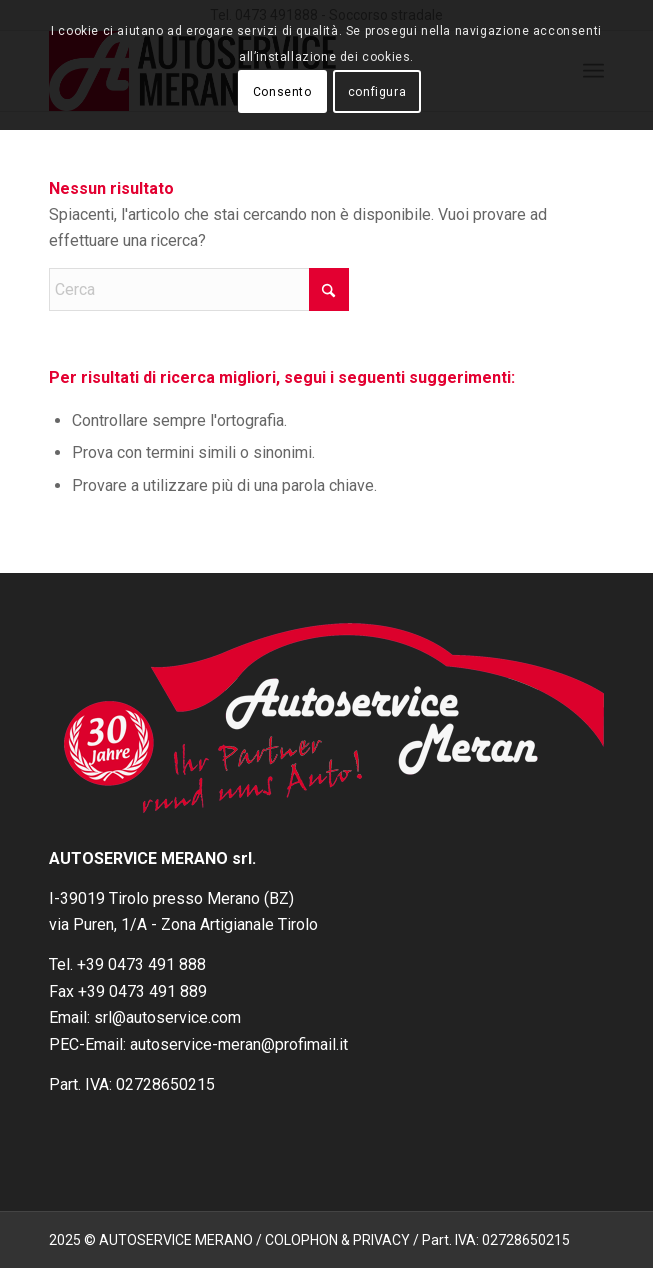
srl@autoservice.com (167, 1017)
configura (377, 92)
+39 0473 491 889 (142, 991)
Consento (282, 92)
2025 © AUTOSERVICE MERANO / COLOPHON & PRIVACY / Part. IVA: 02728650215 (309, 1240)
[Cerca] (199, 289)
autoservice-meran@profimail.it (239, 1044)
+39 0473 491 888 (141, 964)
